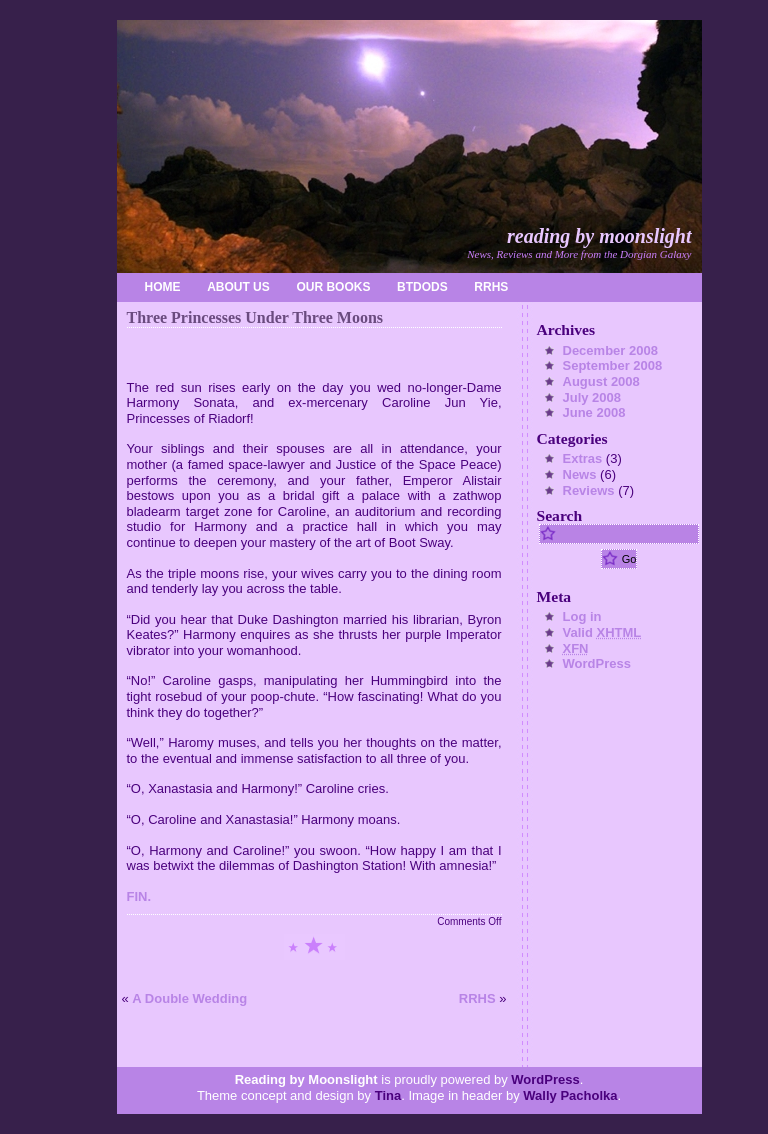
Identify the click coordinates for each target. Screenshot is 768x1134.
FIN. (139, 896)
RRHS (491, 287)
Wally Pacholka (570, 1095)
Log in (582, 616)
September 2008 (613, 365)
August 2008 (601, 381)
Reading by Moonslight (599, 236)
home (163, 287)
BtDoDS (422, 287)
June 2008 (594, 412)
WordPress (597, 663)
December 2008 (610, 350)
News (580, 474)
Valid (602, 632)
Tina (388, 1095)
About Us (238, 287)
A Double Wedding (189, 998)
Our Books (333, 287)
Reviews (589, 490)
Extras (583, 458)
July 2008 (592, 397)
